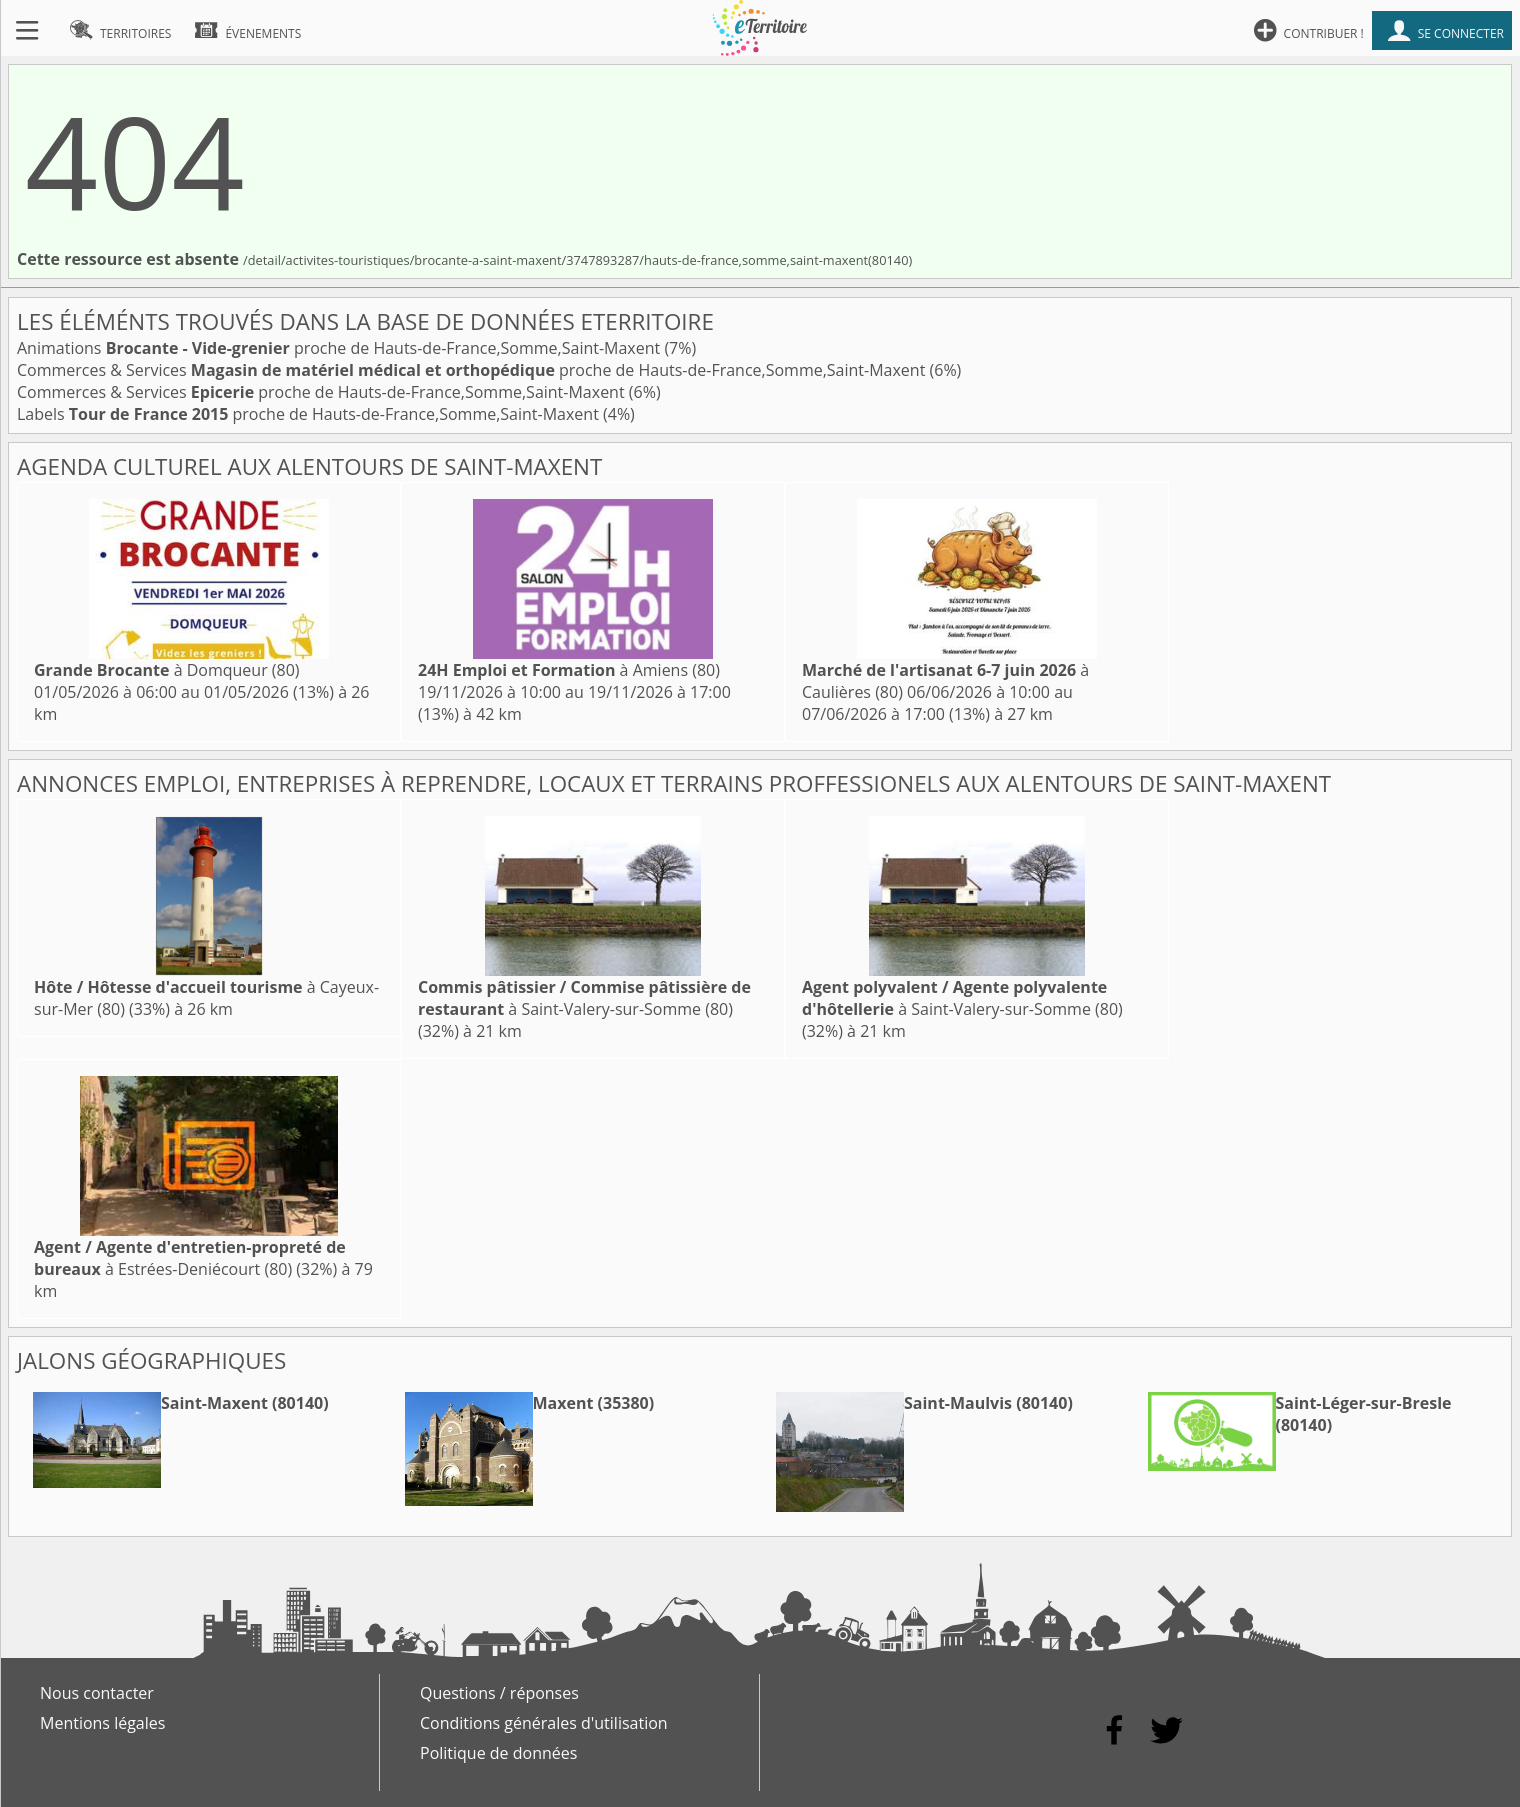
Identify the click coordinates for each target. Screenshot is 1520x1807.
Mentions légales (102, 1723)
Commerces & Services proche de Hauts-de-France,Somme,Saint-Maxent (473, 370)
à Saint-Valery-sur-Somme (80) (584, 998)
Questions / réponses (499, 1693)
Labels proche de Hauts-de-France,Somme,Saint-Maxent (310, 414)
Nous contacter (97, 1693)
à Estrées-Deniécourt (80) (190, 1258)
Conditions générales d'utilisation (544, 1723)
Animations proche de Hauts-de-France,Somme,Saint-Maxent (340, 348)
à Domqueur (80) (167, 670)
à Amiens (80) (569, 670)
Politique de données (498, 1753)
